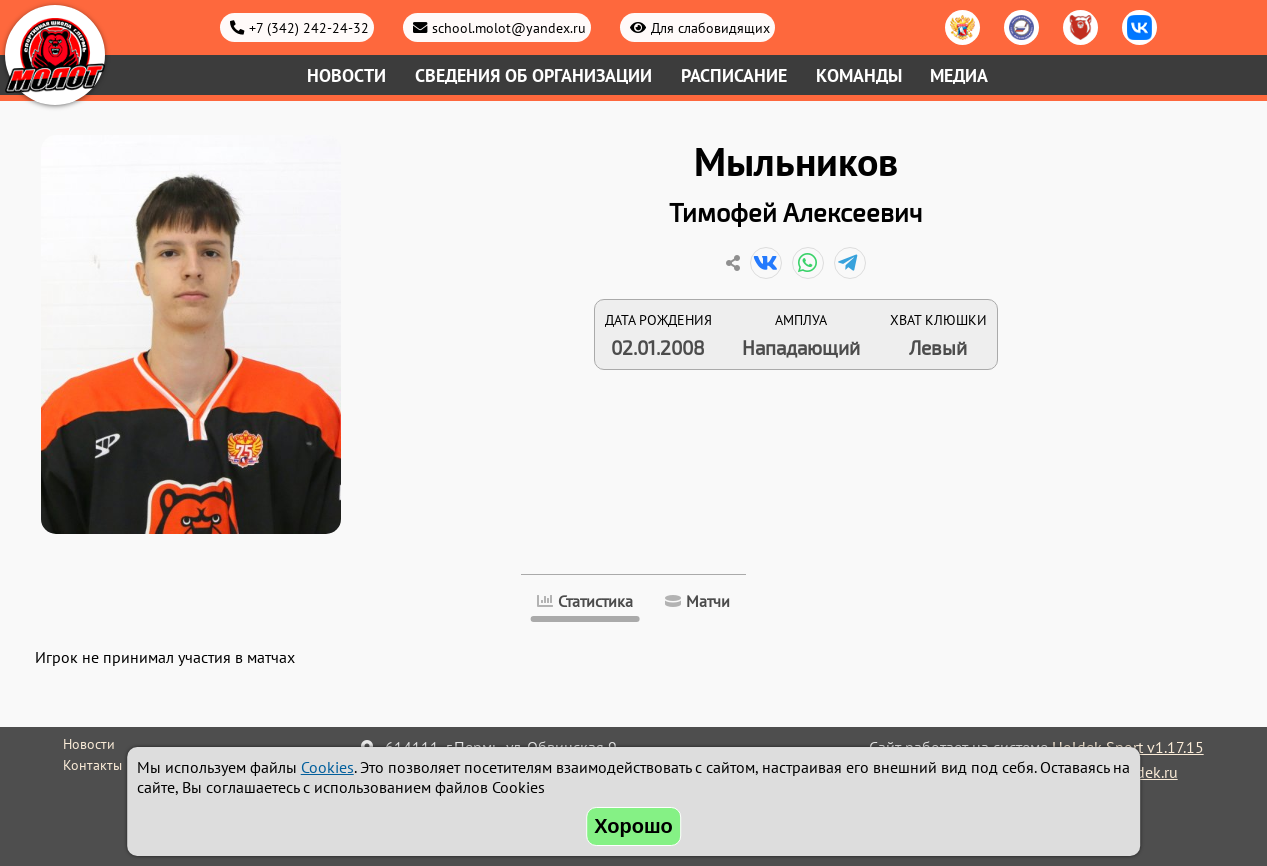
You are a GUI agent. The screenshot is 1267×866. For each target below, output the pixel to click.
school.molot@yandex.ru (509, 27)
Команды (859, 75)
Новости (346, 75)
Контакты (92, 765)
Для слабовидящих (710, 27)
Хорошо (633, 826)
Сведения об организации (533, 75)
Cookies (327, 767)
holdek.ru (1145, 772)
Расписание (734, 75)
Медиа (959, 75)
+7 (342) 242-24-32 (309, 27)
